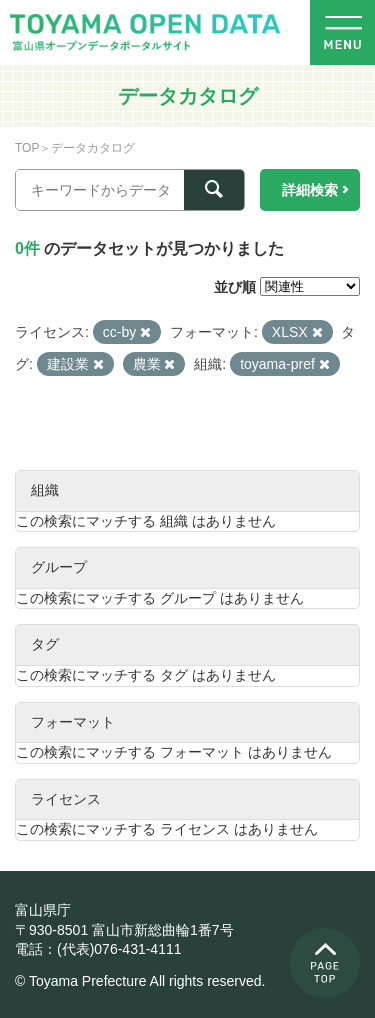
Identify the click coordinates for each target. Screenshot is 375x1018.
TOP (27, 148)
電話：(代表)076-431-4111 (98, 949)
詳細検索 (310, 190)
